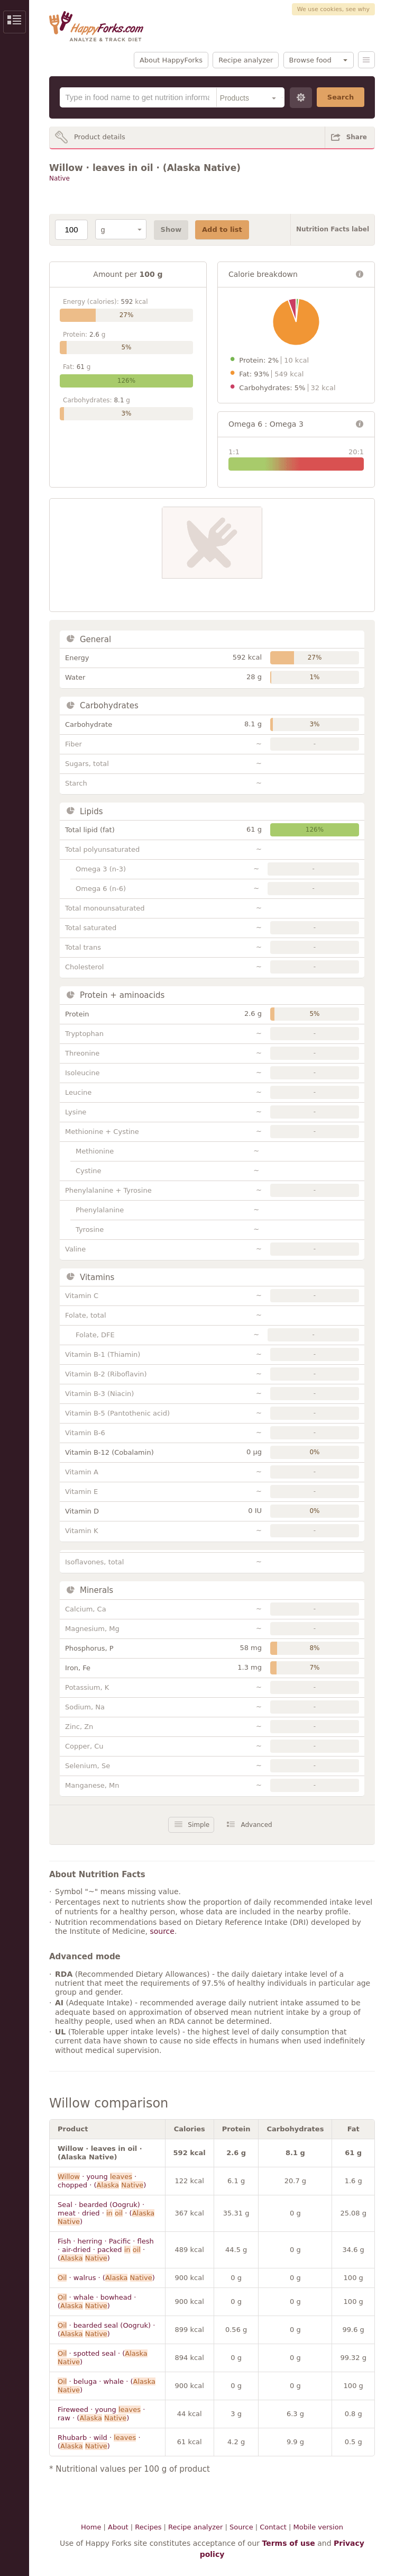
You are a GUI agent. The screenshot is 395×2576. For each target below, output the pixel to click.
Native (59, 178)
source (162, 1931)
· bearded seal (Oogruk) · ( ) (106, 2329)
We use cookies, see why (333, 9)
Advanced (256, 1825)
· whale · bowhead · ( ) (97, 2301)
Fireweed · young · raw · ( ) (101, 2414)
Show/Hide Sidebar (14, 22)
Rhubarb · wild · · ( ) (99, 2442)
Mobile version (318, 2527)
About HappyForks (171, 60)
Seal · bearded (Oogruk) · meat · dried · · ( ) (106, 2213)
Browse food (310, 60)
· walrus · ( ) (106, 2278)
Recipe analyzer (245, 60)
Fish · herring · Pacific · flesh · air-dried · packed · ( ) (106, 2249)
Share (356, 137)
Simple (198, 1825)
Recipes (148, 2527)
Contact (273, 2527)
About (118, 2527)
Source (241, 2527)
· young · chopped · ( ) (102, 2181)
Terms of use (288, 2543)
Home (91, 2527)
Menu (366, 59)
